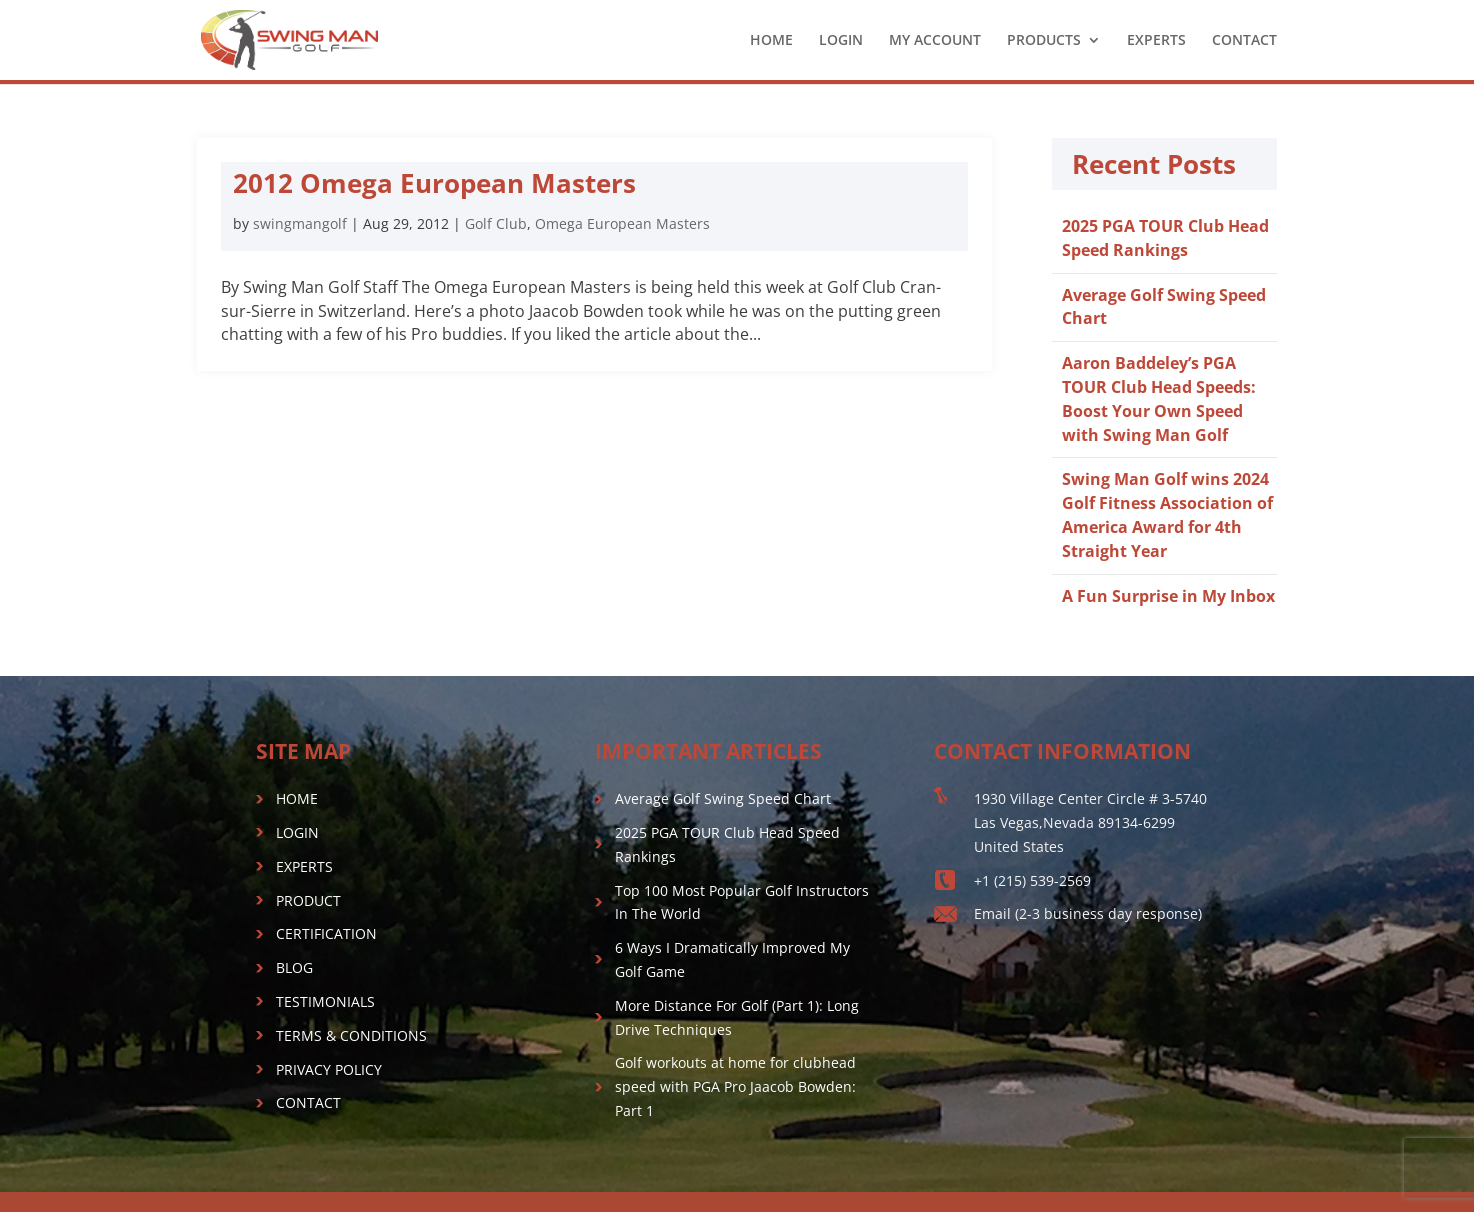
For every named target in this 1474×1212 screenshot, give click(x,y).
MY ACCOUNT (935, 41)
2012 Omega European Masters (434, 183)
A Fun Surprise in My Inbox (1168, 596)
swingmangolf (300, 223)
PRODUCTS (1044, 41)
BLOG (294, 967)
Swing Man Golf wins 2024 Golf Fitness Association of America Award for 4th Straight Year (1167, 514)
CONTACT (1244, 41)
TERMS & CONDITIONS (351, 1035)
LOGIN (841, 41)
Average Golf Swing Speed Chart (723, 798)
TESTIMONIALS (325, 1001)
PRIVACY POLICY (329, 1069)
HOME (771, 41)
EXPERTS (1156, 41)
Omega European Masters (622, 223)
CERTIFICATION (326, 933)
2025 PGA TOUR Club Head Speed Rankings (1165, 238)
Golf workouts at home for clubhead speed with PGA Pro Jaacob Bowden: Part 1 (735, 1086)
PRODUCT (308, 900)
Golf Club (496, 223)
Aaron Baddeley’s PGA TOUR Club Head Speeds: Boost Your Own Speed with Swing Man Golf (1159, 398)
